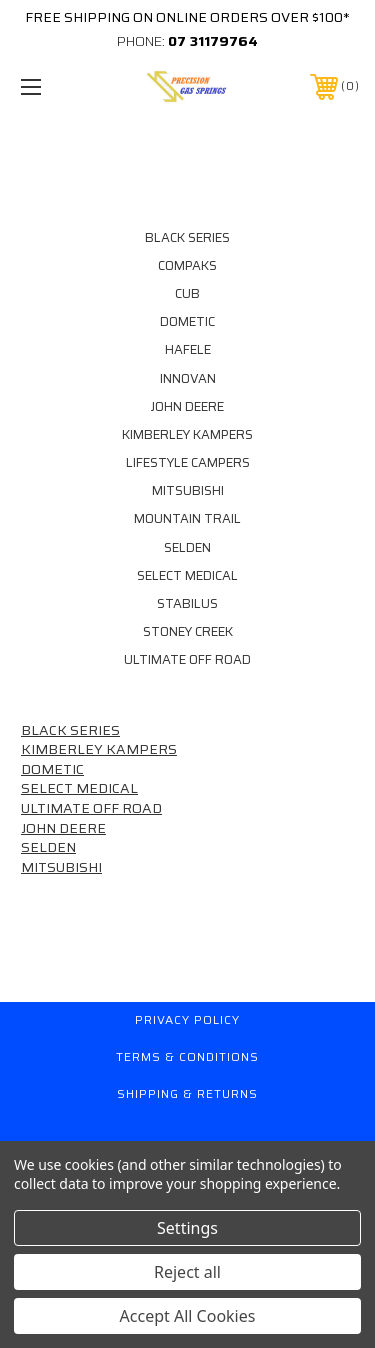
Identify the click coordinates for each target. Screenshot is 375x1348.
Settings (187, 1228)
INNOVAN (188, 379)
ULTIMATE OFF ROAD (187, 660)
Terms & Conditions (187, 1056)
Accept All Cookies (188, 1316)
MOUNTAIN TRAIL (187, 519)
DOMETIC (187, 322)
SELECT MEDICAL (187, 576)
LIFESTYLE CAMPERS (188, 463)
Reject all (187, 1272)
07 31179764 (213, 41)
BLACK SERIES (187, 238)
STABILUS (187, 604)
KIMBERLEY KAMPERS (187, 435)
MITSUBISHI (188, 491)
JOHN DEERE (187, 407)
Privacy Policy (187, 1019)
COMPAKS (187, 266)
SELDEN (187, 548)
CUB (187, 294)
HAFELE (188, 350)
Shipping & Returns (187, 1093)
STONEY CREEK (188, 632)
